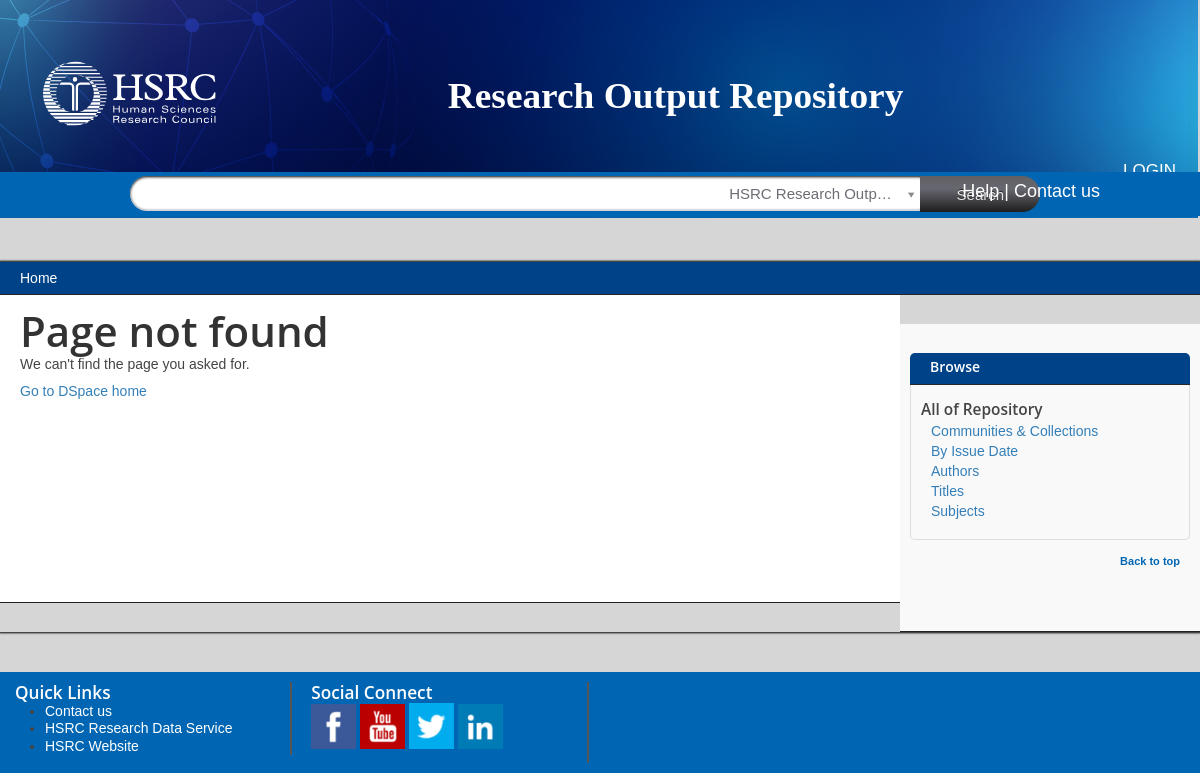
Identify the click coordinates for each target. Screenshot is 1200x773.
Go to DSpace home (83, 391)
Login (1149, 170)
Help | (985, 191)
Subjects (958, 511)
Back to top (1150, 561)
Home (38, 278)
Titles (947, 491)
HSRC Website (92, 746)
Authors (955, 471)
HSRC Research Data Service (139, 728)
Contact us (1057, 191)
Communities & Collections (1014, 431)
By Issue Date (974, 451)
